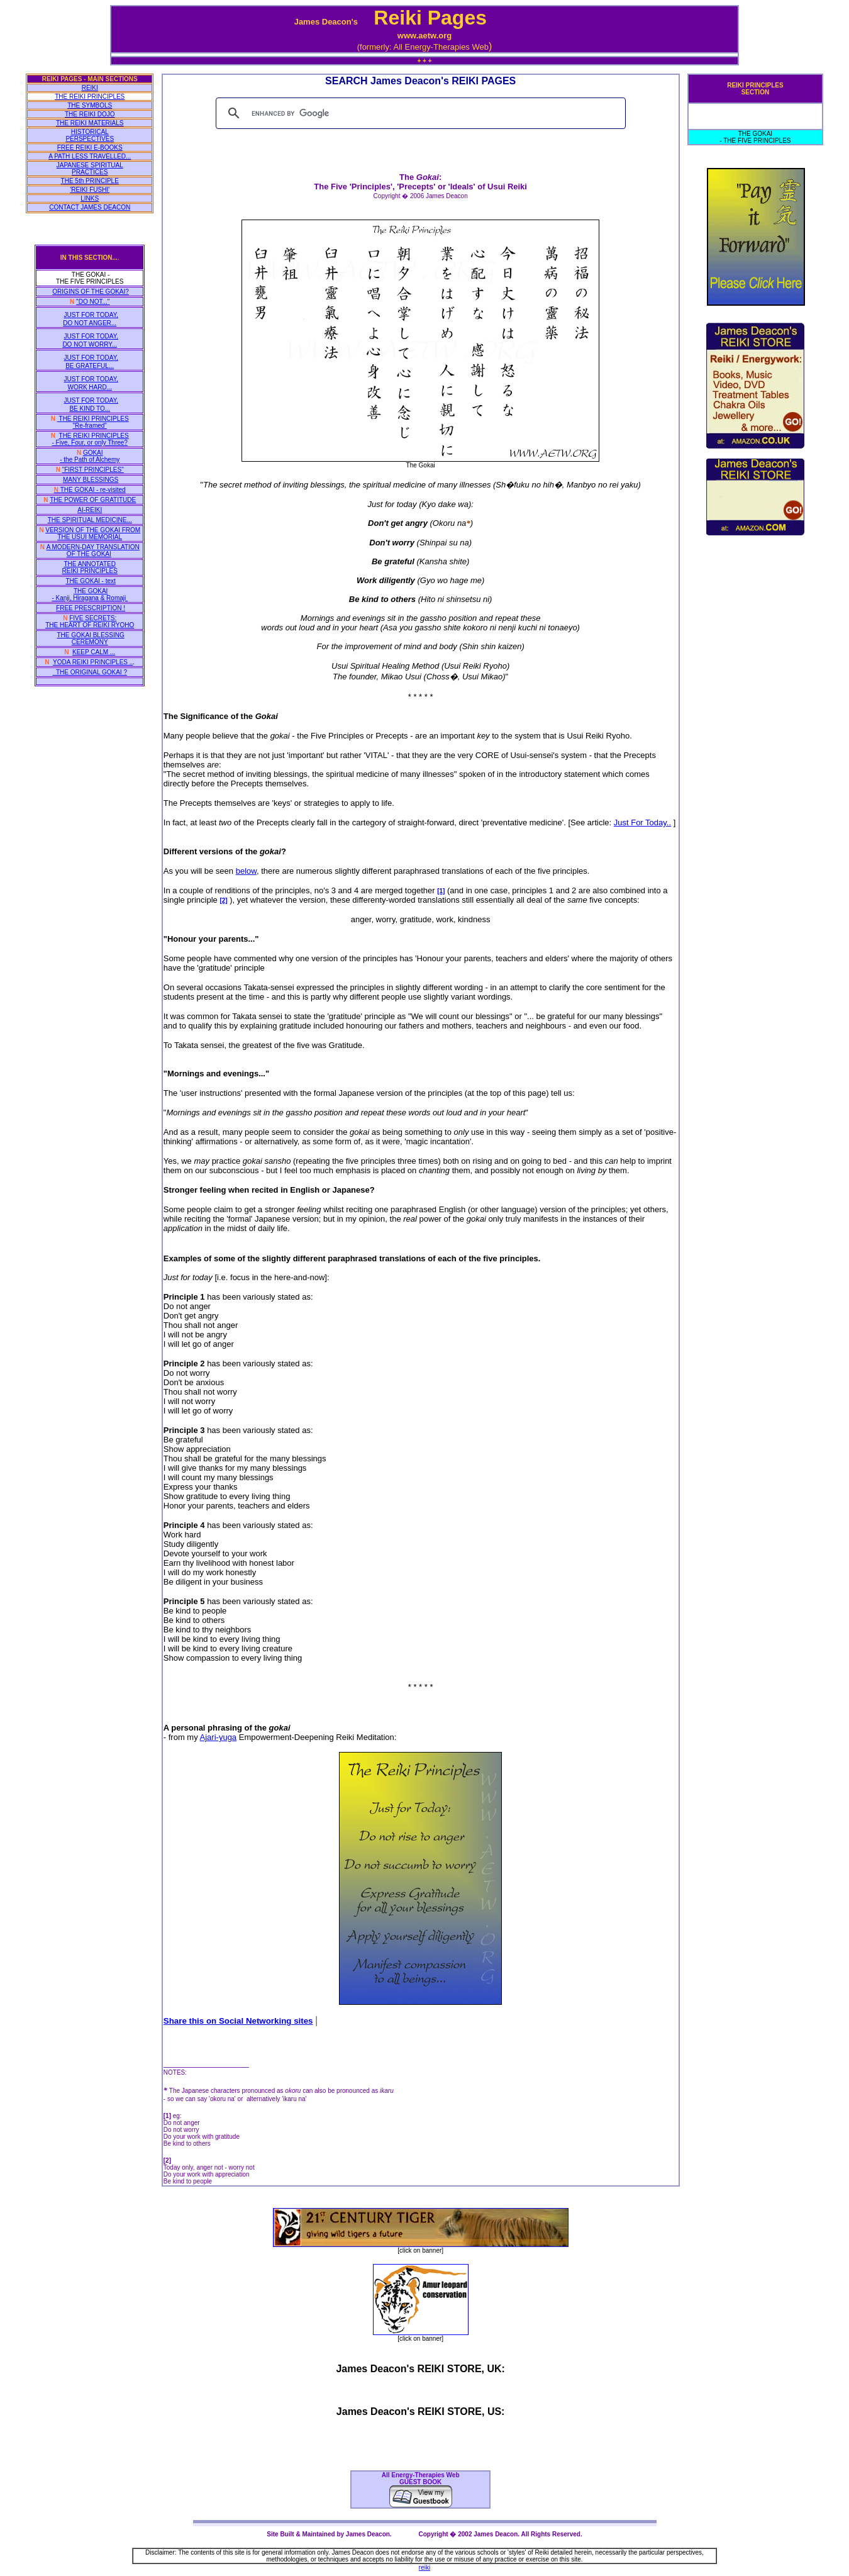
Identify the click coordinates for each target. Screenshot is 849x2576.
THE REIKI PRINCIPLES (90, 96)
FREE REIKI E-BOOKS (90, 147)
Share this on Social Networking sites (238, 2021)
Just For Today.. (642, 822)
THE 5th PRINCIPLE (90, 180)
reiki (424, 2567)
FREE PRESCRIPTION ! (90, 608)
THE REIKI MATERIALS (90, 123)
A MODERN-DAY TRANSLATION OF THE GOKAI (93, 550)
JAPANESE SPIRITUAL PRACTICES (90, 169)
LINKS (89, 198)
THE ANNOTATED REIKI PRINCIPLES (90, 567)
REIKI (90, 87)
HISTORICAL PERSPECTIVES (89, 135)
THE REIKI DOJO (89, 114)
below (246, 871)
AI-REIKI (89, 509)
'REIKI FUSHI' (89, 189)
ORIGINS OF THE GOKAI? (90, 291)
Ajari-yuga (218, 1737)
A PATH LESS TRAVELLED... (89, 156)
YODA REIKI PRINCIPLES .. (93, 662)
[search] (419, 113)
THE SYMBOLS (89, 105)
